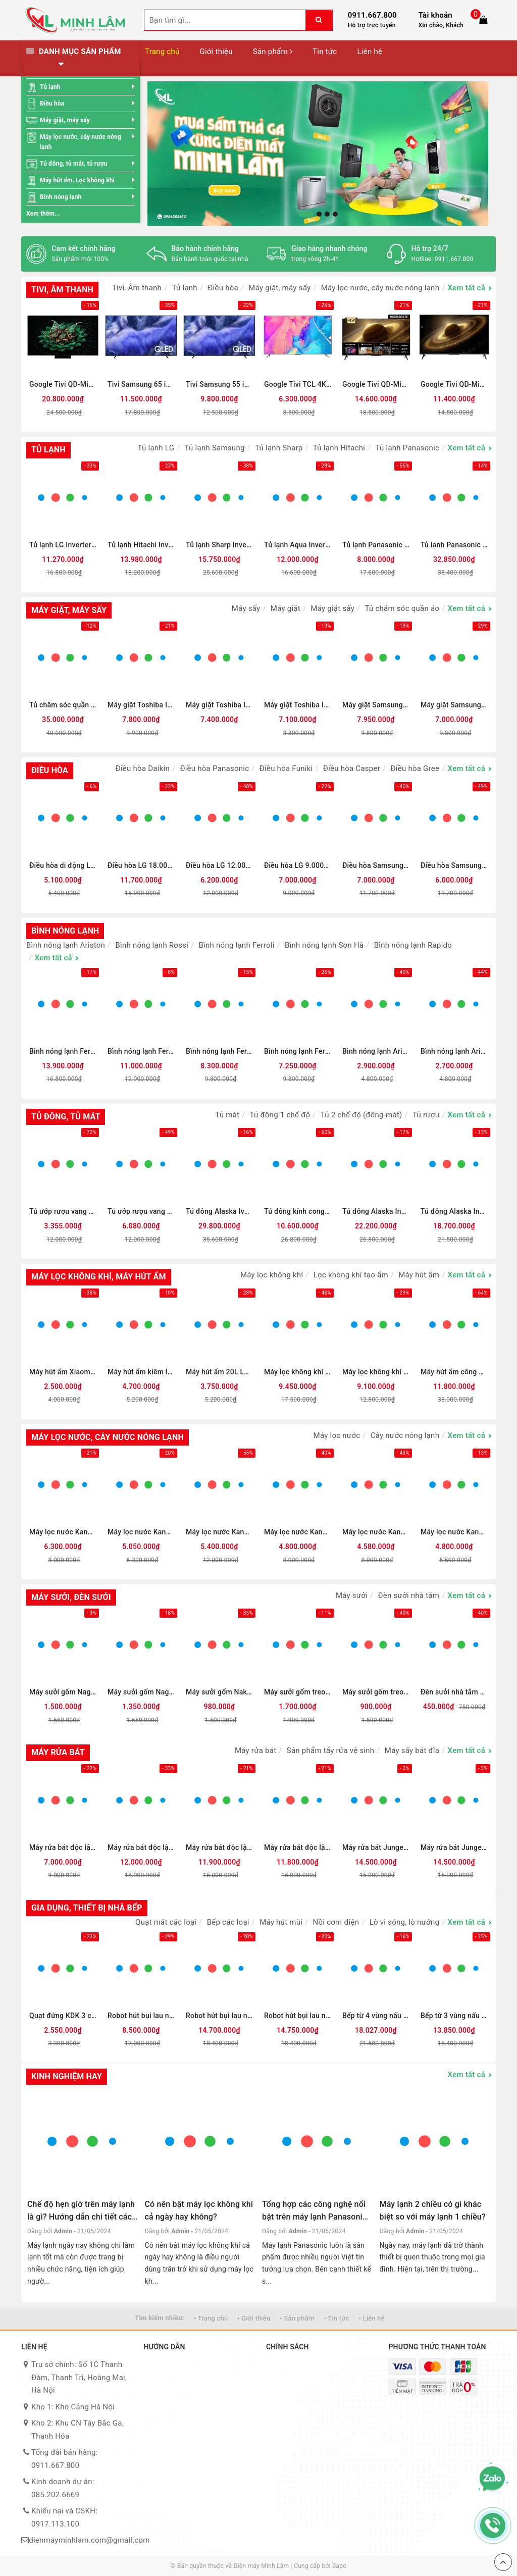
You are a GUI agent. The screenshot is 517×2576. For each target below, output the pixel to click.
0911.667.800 (372, 15)
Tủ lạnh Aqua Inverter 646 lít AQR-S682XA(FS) (297, 545)
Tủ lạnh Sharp (278, 447)
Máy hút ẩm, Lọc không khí (77, 180)
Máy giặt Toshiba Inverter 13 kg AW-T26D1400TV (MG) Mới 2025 (141, 705)
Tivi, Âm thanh (137, 287)
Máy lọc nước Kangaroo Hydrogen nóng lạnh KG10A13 (62, 1532)
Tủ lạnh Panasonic (408, 447)
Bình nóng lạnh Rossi (151, 945)
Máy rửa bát (255, 1750)
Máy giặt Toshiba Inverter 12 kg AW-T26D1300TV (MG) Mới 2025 (219, 705)
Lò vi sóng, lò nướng (404, 1922)
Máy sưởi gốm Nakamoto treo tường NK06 (219, 1692)
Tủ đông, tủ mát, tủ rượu (74, 163)
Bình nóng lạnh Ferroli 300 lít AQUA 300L (62, 1051)
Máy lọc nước (337, 1435)
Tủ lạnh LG (156, 447)
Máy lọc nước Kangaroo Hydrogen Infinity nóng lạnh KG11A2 (219, 1532)
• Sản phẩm (297, 2318)
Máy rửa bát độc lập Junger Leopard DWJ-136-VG (219, 1847)
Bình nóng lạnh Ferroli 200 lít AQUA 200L (141, 1051)
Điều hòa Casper (351, 768)
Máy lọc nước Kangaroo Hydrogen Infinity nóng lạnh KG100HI (141, 1532)
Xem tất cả (466, 287)
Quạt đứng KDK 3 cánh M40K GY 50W (62, 2016)
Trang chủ (162, 51)
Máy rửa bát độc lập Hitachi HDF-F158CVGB (141, 1847)
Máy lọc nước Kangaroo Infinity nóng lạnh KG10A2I (297, 1532)
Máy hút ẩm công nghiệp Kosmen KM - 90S (454, 1372)
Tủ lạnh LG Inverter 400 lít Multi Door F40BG (62, 545)
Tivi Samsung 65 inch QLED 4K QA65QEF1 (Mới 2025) (141, 384)
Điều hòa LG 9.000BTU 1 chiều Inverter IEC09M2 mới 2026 (297, 865)
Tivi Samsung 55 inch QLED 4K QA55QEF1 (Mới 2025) (219, 384)
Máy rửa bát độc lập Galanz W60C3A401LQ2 (62, 1847)
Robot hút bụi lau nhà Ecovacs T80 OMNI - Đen (219, 2016)
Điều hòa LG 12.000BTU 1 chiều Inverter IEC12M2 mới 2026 (219, 865)
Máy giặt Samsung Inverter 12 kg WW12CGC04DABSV (454, 705)
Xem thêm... (43, 213)
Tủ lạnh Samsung (215, 447)
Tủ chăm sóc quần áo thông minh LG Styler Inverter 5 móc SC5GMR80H (62, 705)
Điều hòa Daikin (143, 768)
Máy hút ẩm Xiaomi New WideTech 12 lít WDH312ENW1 (62, 1372)
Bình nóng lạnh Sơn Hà (324, 945)
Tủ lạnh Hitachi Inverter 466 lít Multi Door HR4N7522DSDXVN (141, 545)
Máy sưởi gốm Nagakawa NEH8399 (62, 1692)
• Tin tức (336, 2318)
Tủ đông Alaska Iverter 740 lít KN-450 (219, 1211)
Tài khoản (435, 15)
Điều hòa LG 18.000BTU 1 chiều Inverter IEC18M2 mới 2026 (141, 865)
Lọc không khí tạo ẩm (351, 1274)
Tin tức (325, 51)
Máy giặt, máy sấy (65, 120)
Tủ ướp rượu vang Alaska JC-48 (141, 1211)
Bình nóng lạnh (60, 196)
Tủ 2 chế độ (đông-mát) (361, 1114)
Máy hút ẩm (418, 1274)
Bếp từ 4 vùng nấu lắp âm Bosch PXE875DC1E (375, 2016)
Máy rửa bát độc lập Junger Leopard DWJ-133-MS (297, 1847)
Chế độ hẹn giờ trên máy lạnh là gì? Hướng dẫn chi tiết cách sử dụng (81, 2216)
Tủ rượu (425, 1114)
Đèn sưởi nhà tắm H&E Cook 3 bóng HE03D (454, 1692)
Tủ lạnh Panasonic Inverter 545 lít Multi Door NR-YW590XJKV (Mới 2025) (454, 545)
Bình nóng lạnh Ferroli (236, 945)
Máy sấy (246, 608)
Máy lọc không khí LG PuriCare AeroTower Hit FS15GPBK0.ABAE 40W (297, 1372)
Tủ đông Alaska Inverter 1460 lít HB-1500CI (375, 1211)
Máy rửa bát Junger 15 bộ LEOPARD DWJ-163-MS (454, 1847)
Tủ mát (227, 1114)
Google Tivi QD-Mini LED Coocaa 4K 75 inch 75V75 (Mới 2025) (375, 384)
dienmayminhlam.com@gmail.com (89, 2540)
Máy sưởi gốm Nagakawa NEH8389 (141, 1692)
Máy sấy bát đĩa (412, 1750)
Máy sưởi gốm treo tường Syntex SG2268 (297, 1692)
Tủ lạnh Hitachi (339, 447)
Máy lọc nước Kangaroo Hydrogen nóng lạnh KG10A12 (375, 1532)
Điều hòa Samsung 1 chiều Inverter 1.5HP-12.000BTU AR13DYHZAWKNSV (375, 865)
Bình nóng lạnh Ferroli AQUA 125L (297, 1051)
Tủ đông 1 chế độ (280, 1114)
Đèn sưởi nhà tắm (409, 1595)
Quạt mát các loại (165, 1922)
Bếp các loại (228, 1922)
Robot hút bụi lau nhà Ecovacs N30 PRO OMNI (141, 2016)
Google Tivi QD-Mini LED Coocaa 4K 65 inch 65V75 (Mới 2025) (454, 384)
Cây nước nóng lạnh (405, 1435)
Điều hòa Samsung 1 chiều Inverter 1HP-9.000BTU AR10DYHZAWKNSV (454, 865)
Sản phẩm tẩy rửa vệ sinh (331, 1750)
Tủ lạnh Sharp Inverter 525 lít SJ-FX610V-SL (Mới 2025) (219, 545)
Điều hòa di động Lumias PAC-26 (62, 865)
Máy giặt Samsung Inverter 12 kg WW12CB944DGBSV (375, 705)
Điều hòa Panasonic (214, 768)
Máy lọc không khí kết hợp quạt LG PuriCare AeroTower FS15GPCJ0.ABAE (375, 1372)
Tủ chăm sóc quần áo (402, 608)
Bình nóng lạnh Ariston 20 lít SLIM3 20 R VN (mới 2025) (454, 1051)
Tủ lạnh (50, 86)
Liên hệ (369, 51)
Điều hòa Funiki (286, 768)
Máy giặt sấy (332, 608)
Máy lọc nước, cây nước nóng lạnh (80, 141)
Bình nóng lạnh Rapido (413, 945)
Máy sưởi (352, 1595)
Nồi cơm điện (336, 1922)
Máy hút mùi (281, 1922)
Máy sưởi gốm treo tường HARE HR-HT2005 (375, 1692)
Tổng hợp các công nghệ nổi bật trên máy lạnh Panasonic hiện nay (314, 2216)
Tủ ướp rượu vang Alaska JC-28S (62, 1211)
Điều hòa (52, 103)
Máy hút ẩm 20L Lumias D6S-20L (219, 1372)
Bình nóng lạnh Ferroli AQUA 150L (219, 1051)
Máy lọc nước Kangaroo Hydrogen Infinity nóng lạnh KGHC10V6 (454, 1532)
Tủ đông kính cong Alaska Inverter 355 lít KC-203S (297, 1211)
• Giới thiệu (253, 2318)
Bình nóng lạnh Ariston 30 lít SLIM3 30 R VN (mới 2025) (375, 1051)
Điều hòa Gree (414, 768)
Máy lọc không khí (271, 1274)
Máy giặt (285, 608)
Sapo (339, 2565)
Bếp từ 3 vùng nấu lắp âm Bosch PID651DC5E (454, 2016)
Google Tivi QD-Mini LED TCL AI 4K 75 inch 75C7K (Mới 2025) (62, 384)
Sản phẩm (272, 51)
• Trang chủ (211, 2318)
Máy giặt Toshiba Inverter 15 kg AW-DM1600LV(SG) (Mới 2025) (297, 705)
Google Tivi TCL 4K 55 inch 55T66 (297, 384)
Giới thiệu (215, 51)
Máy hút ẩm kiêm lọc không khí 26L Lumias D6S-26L (141, 1372)
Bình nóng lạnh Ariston (65, 945)
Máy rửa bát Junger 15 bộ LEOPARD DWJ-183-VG (375, 1847)
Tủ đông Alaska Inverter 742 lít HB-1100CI (454, 1211)
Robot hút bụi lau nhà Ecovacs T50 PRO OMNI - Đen (297, 2016)
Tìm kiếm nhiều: (159, 2318)
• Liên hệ (372, 2318)
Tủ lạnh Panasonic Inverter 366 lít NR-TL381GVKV (375, 545)
